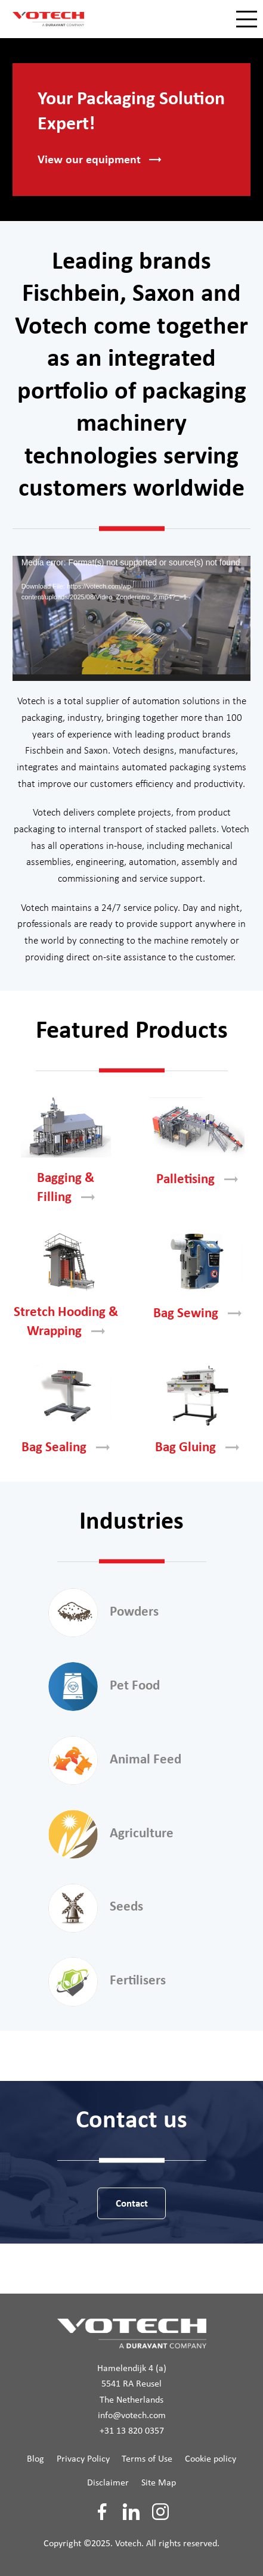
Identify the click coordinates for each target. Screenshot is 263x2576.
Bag (197, 1314)
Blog (35, 2459)
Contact (132, 2204)
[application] (131, 618)
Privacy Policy (83, 2459)
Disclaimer (108, 2483)
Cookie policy (210, 2459)
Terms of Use (147, 2459)
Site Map (158, 2483)
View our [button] (99, 160)
